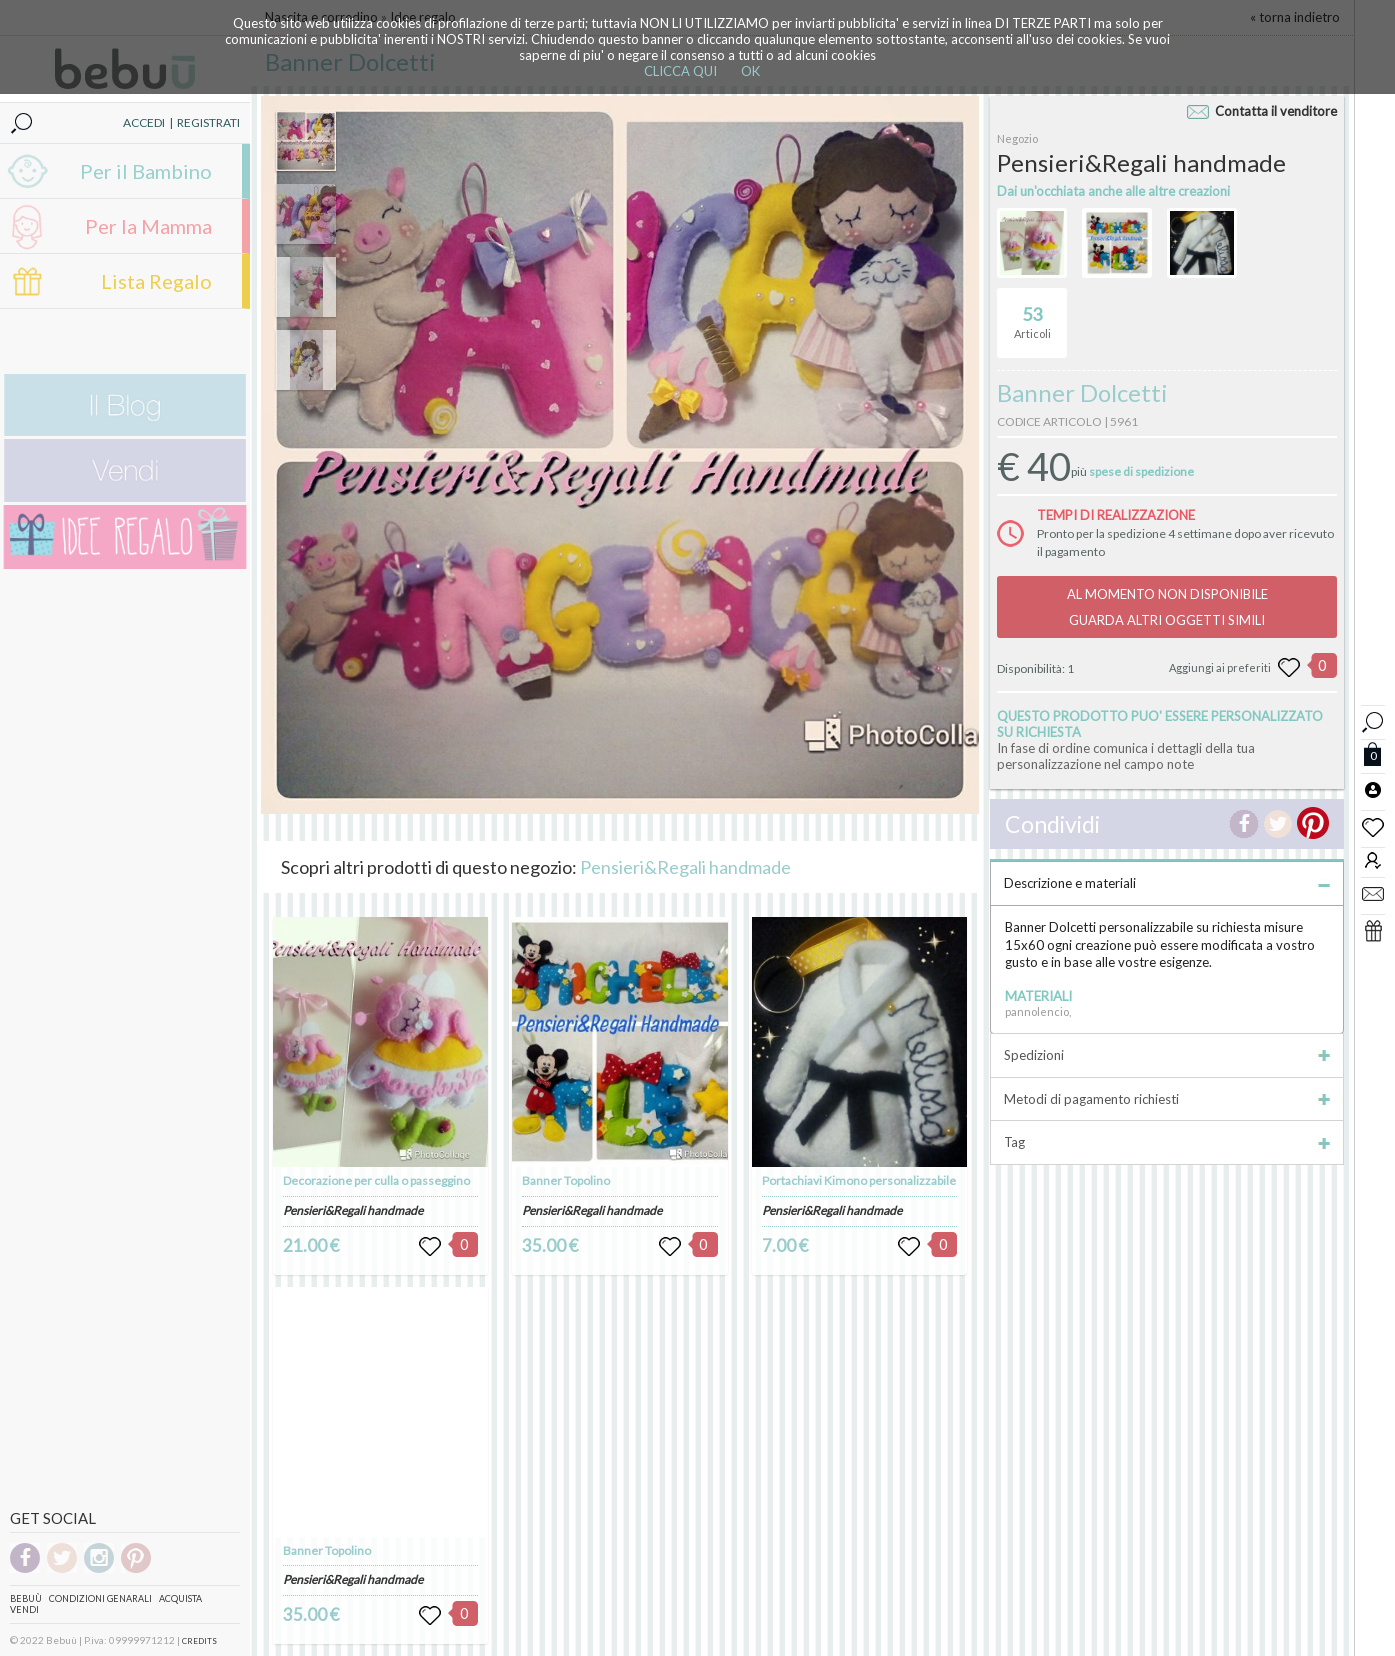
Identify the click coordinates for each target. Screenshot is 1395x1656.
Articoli (1032, 314)
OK (750, 71)
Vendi (24, 1609)
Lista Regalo (156, 281)
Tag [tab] (1167, 1142)
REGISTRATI (208, 122)
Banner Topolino (327, 1550)
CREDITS (199, 1641)
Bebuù (26, 1598)
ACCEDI (144, 122)
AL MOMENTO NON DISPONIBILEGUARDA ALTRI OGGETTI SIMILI (1167, 607)
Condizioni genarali (100, 1598)
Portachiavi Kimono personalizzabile (859, 1180)
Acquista (180, 1598)
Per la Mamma (148, 226)
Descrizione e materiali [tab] (1167, 883)
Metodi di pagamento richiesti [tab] (1167, 1099)
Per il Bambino (146, 171)
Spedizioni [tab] (1167, 1055)
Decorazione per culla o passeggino (376, 1180)
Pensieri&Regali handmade (685, 867)
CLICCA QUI (680, 71)
